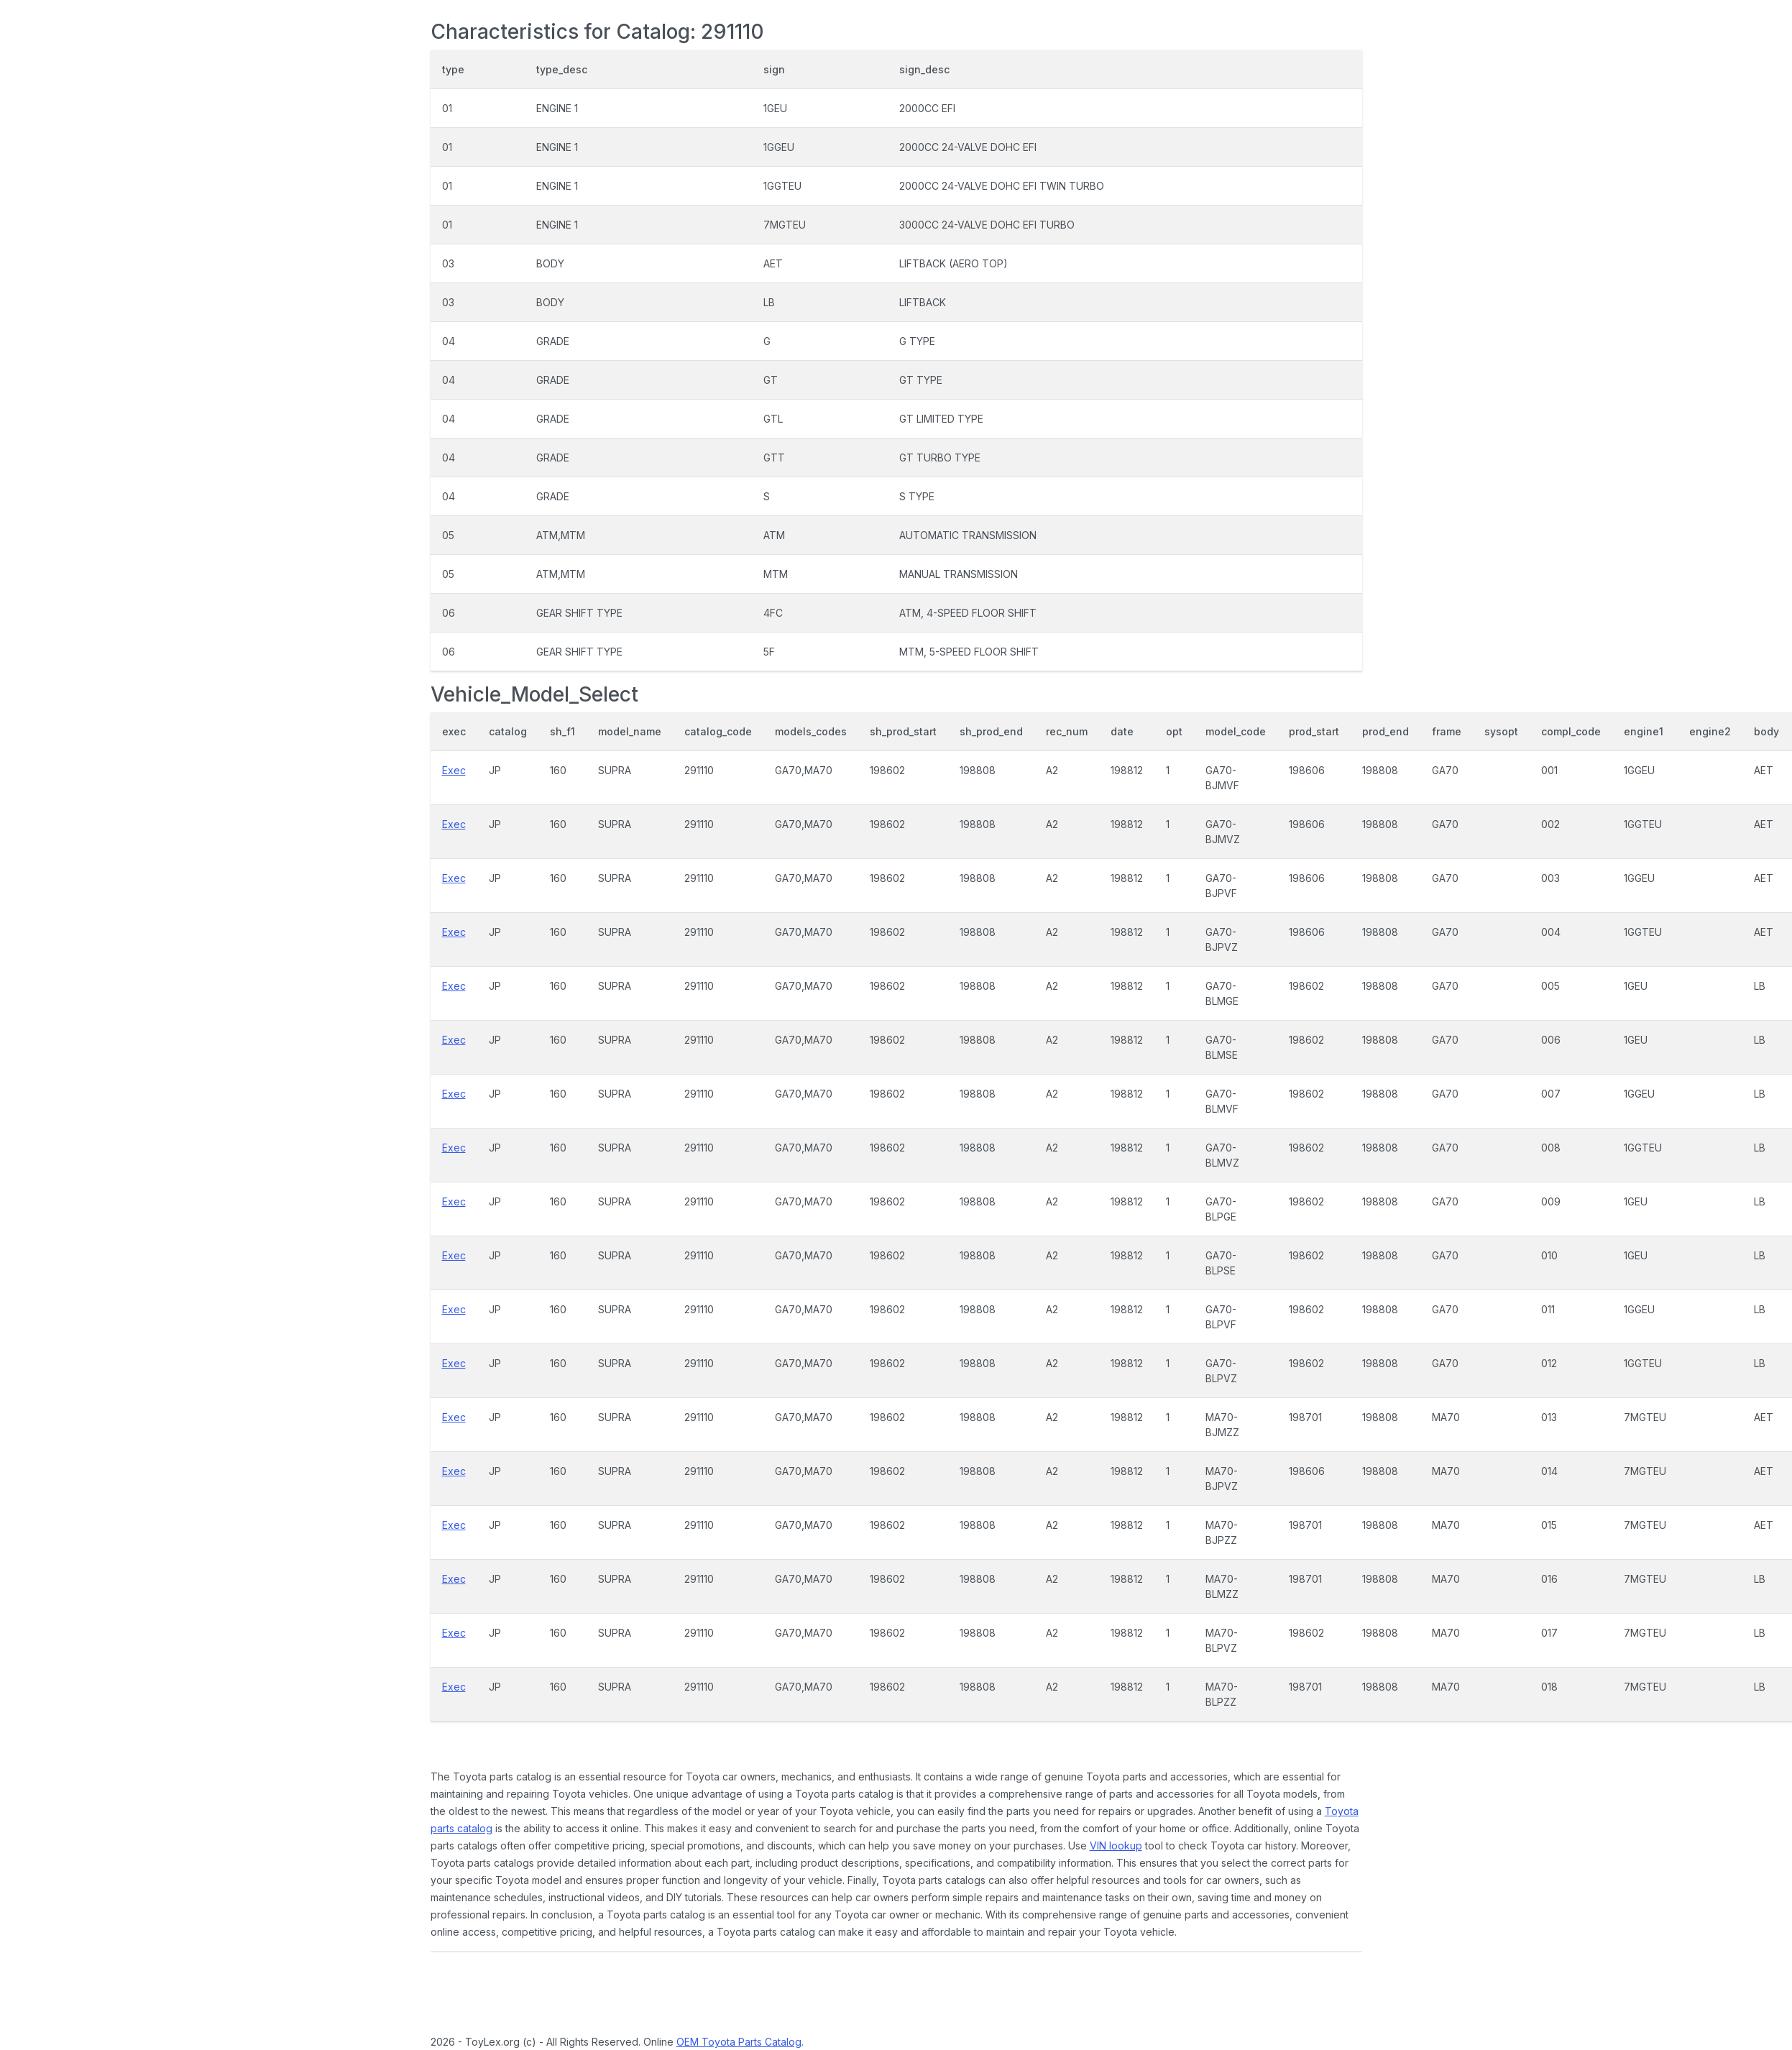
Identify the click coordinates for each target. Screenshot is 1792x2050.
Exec (454, 770)
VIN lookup (1116, 1845)
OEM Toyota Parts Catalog (738, 2042)
